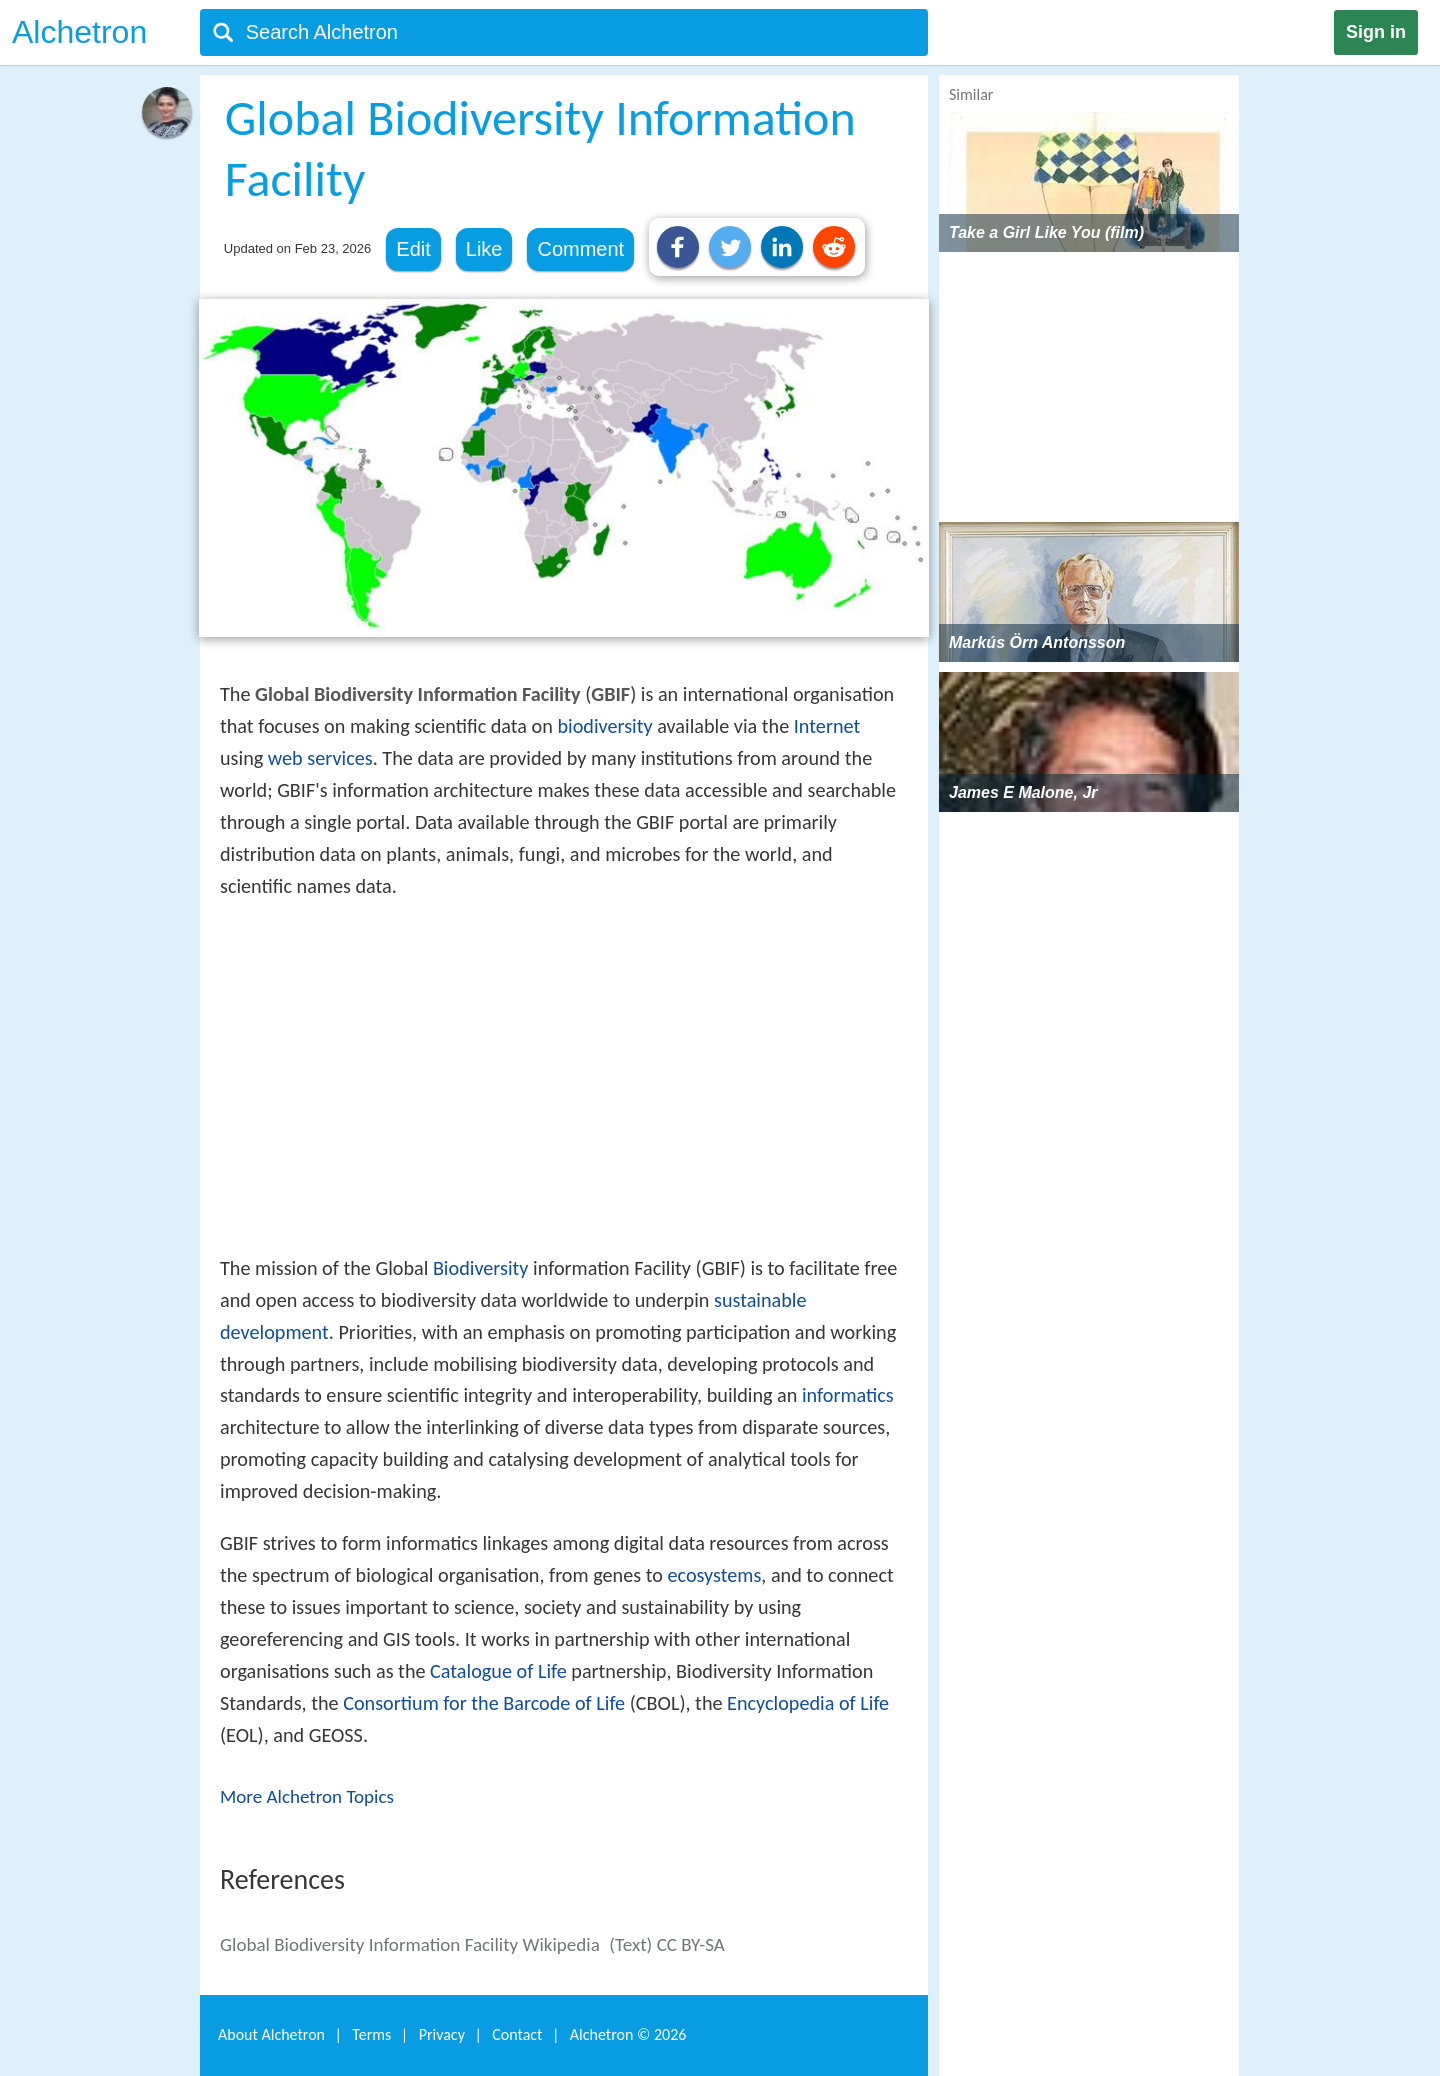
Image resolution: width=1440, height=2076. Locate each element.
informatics (848, 1395)
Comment (580, 249)
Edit (413, 249)
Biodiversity (481, 1268)
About (271, 2034)
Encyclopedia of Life (808, 1703)
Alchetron (79, 32)
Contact (517, 2034)
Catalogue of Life (498, 1671)
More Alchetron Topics (307, 1796)
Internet (827, 726)
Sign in (1376, 32)
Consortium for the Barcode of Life (484, 1703)
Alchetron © (628, 2034)
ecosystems (714, 1575)
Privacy (442, 2034)
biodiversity (604, 726)
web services (320, 758)
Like (484, 249)
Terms (371, 2034)
